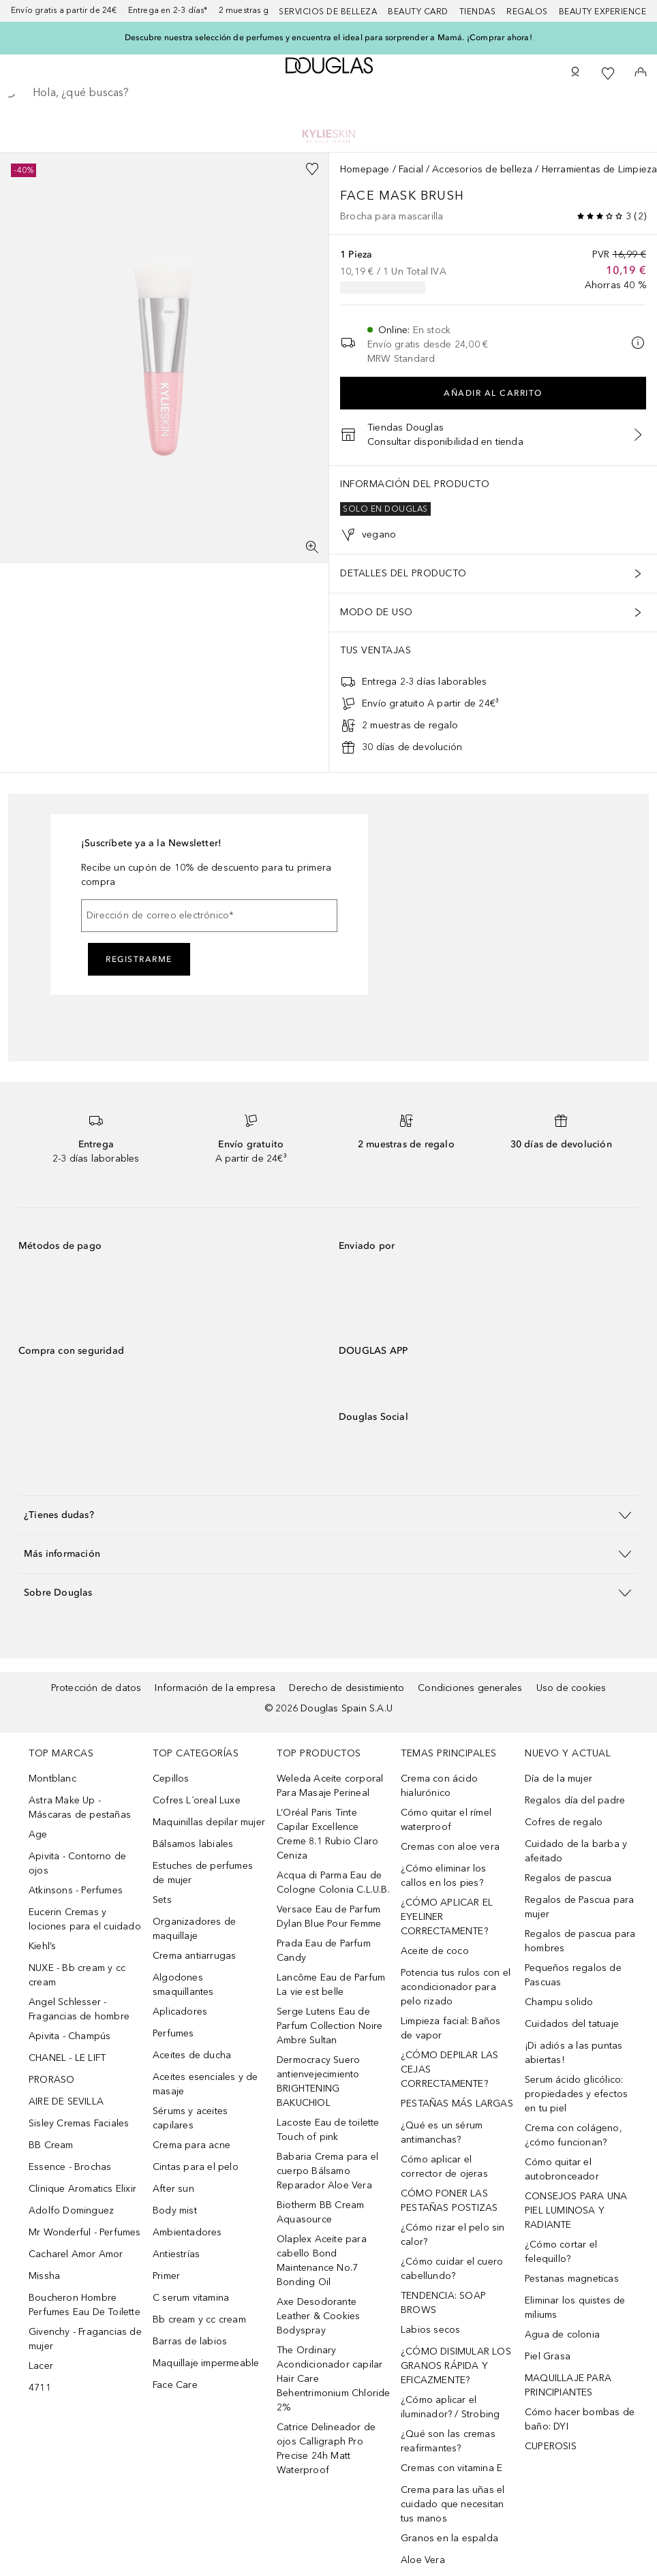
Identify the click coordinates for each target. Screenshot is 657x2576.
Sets (162, 1900)
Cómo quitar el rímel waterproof (446, 1820)
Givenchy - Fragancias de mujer (85, 2339)
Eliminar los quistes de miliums (575, 2308)
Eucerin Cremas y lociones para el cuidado (85, 1919)
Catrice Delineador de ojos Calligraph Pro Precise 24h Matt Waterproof (326, 2448)
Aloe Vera (423, 2560)
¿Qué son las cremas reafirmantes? (448, 2441)
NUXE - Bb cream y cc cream (77, 1975)
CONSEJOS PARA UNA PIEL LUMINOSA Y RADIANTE (576, 2210)
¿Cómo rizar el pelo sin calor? (453, 2235)
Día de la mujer (558, 1778)
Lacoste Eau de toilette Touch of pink (328, 2130)
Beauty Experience (603, 11)
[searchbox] (328, 93)
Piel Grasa (547, 2356)
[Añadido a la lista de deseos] (312, 169)
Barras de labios (190, 2341)
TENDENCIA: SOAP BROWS (443, 2303)
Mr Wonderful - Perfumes (85, 2232)
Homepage (365, 169)
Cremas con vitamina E (451, 2468)
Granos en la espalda (449, 2538)
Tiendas (477, 11)
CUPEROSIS (551, 2446)
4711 (40, 2387)
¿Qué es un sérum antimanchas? (442, 2132)
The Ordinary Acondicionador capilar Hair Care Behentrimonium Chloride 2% (334, 2378)
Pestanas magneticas (572, 2278)
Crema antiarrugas (194, 1955)
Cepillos (171, 1778)
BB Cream (51, 2145)
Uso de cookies (571, 1688)
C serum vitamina (191, 2297)
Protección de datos (96, 1688)
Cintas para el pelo (196, 2167)
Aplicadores (180, 2011)
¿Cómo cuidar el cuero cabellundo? (452, 2269)
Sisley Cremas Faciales (79, 2123)
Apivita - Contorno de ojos (77, 1863)
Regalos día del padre (575, 1800)
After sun (173, 2188)
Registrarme (139, 959)
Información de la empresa (215, 1688)
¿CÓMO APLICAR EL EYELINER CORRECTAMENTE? (447, 1917)
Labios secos (430, 2330)
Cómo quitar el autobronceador (562, 2169)
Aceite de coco (435, 1951)
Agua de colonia (562, 2334)
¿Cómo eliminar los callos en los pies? (444, 1876)
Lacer (41, 2366)
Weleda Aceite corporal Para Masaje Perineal (330, 1786)
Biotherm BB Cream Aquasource (320, 2212)
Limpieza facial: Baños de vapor (450, 2028)
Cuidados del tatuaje (572, 2024)
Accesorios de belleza (482, 169)
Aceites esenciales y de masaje (205, 2084)
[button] (328, 1514)
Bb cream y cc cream (199, 2319)
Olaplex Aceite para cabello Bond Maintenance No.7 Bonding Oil (322, 2260)
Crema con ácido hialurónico (439, 1786)
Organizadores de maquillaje (194, 1929)
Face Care (175, 2385)
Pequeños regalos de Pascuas (573, 1975)
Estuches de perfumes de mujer (203, 1873)
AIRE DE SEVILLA (66, 2101)
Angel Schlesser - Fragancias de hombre (79, 2009)
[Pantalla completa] (312, 547)
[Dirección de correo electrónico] (209, 915)
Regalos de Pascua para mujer (579, 1907)
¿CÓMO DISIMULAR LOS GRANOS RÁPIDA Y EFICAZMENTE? (456, 2366)
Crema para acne (191, 2145)
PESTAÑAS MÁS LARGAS (457, 2103)
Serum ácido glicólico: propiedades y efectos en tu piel (576, 2094)
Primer (166, 2276)
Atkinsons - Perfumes (76, 1890)
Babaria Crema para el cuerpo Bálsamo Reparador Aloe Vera (327, 2171)
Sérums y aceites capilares (190, 2118)
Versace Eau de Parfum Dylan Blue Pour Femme (329, 1916)
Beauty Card (418, 11)
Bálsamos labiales (193, 1844)
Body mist (175, 2210)
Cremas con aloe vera (450, 1846)
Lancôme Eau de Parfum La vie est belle (331, 1985)
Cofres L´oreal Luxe (197, 1800)
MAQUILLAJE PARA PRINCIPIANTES (568, 2385)
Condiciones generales (470, 1688)
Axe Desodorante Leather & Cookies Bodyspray (318, 2316)
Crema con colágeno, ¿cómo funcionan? (573, 2135)
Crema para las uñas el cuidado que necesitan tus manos (452, 2504)
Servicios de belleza (328, 11)
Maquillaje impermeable (206, 2363)
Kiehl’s (42, 1946)
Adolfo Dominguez (71, 2210)
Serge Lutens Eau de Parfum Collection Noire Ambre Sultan (330, 2026)
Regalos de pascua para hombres (580, 1941)
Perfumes (173, 2033)
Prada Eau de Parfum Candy (324, 1951)
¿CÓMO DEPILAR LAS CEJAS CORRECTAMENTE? (449, 2069)
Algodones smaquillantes (183, 1985)
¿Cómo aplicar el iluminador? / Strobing (450, 2407)
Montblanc (52, 1778)
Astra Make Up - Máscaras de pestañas (80, 1807)
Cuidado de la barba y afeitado (576, 1851)
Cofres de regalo (563, 1822)
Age (38, 1834)
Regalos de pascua (568, 1878)
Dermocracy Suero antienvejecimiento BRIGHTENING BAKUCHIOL (318, 2081)
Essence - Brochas (70, 2167)
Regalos (527, 11)
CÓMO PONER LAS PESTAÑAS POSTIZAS (449, 2201)
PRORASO (51, 2079)
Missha (44, 2276)
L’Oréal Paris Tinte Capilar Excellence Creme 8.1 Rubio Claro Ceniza (327, 1834)
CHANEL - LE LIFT (67, 2058)
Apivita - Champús (69, 2036)
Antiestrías (176, 2254)
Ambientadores (187, 2232)
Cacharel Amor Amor (76, 2254)
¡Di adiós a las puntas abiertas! (573, 2053)
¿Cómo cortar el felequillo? (561, 2252)
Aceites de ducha (192, 2055)
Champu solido (559, 2002)
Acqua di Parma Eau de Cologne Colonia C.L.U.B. (333, 1882)
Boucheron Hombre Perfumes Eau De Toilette (84, 2305)
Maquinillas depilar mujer (209, 1822)
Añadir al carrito (493, 393)
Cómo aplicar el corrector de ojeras (444, 2166)
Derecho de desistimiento (346, 1688)
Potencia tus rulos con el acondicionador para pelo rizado (455, 1987)
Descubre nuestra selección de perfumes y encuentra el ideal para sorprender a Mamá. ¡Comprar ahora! (328, 37)
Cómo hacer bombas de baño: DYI (580, 2419)
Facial (411, 169)
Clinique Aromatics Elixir (82, 2188)
